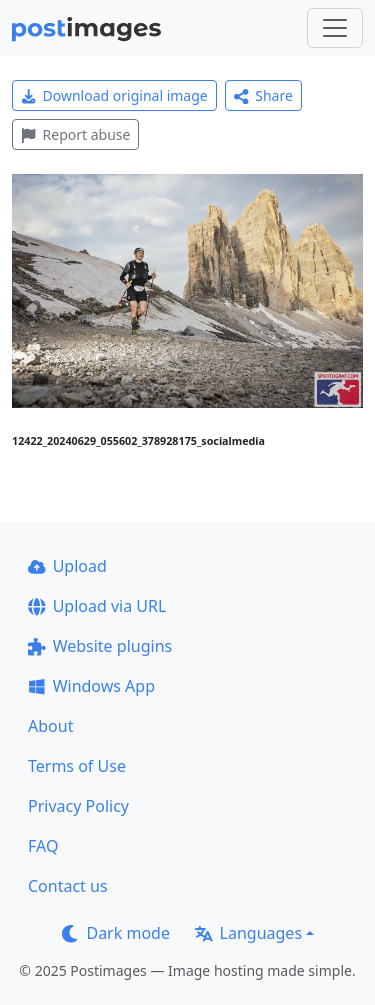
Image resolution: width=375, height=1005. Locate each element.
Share (263, 95)
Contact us (68, 886)
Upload (67, 566)
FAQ (43, 846)
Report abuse (75, 134)
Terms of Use (77, 766)
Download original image (114, 95)
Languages (248, 933)
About (50, 726)
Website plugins (100, 646)
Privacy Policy (78, 806)
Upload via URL (97, 606)
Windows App (91, 686)
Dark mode (116, 933)
